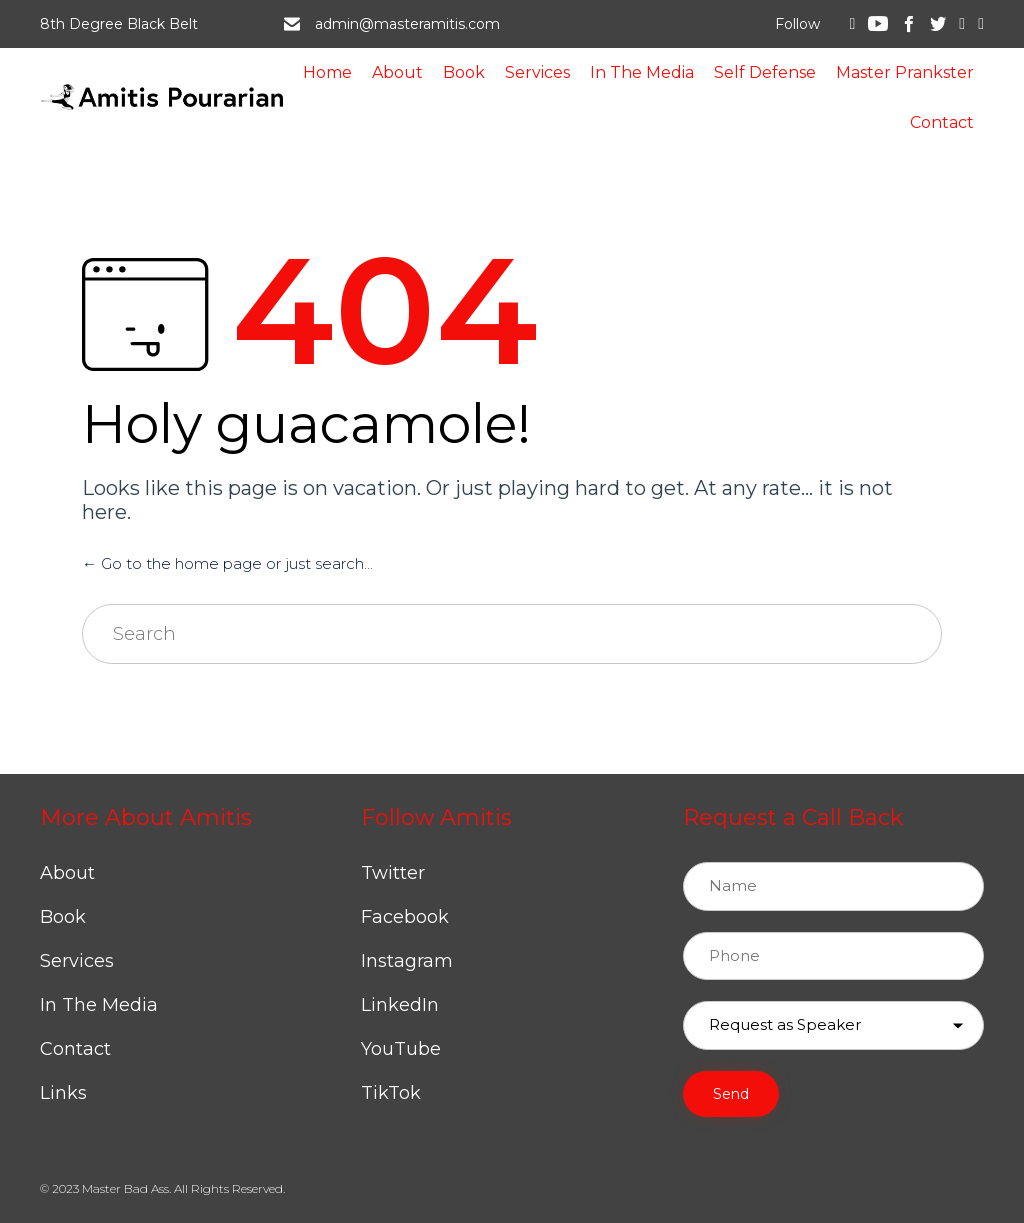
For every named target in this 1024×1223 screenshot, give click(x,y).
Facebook (405, 917)
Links (63, 1093)
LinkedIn (400, 1005)
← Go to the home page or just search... (227, 563)
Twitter (393, 873)
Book (464, 72)
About (397, 72)
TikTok (391, 1093)
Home (327, 72)
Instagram (407, 961)
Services (537, 72)
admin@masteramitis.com (407, 24)
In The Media (642, 72)
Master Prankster (905, 72)
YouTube (401, 1049)
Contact (942, 122)
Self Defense (765, 72)
